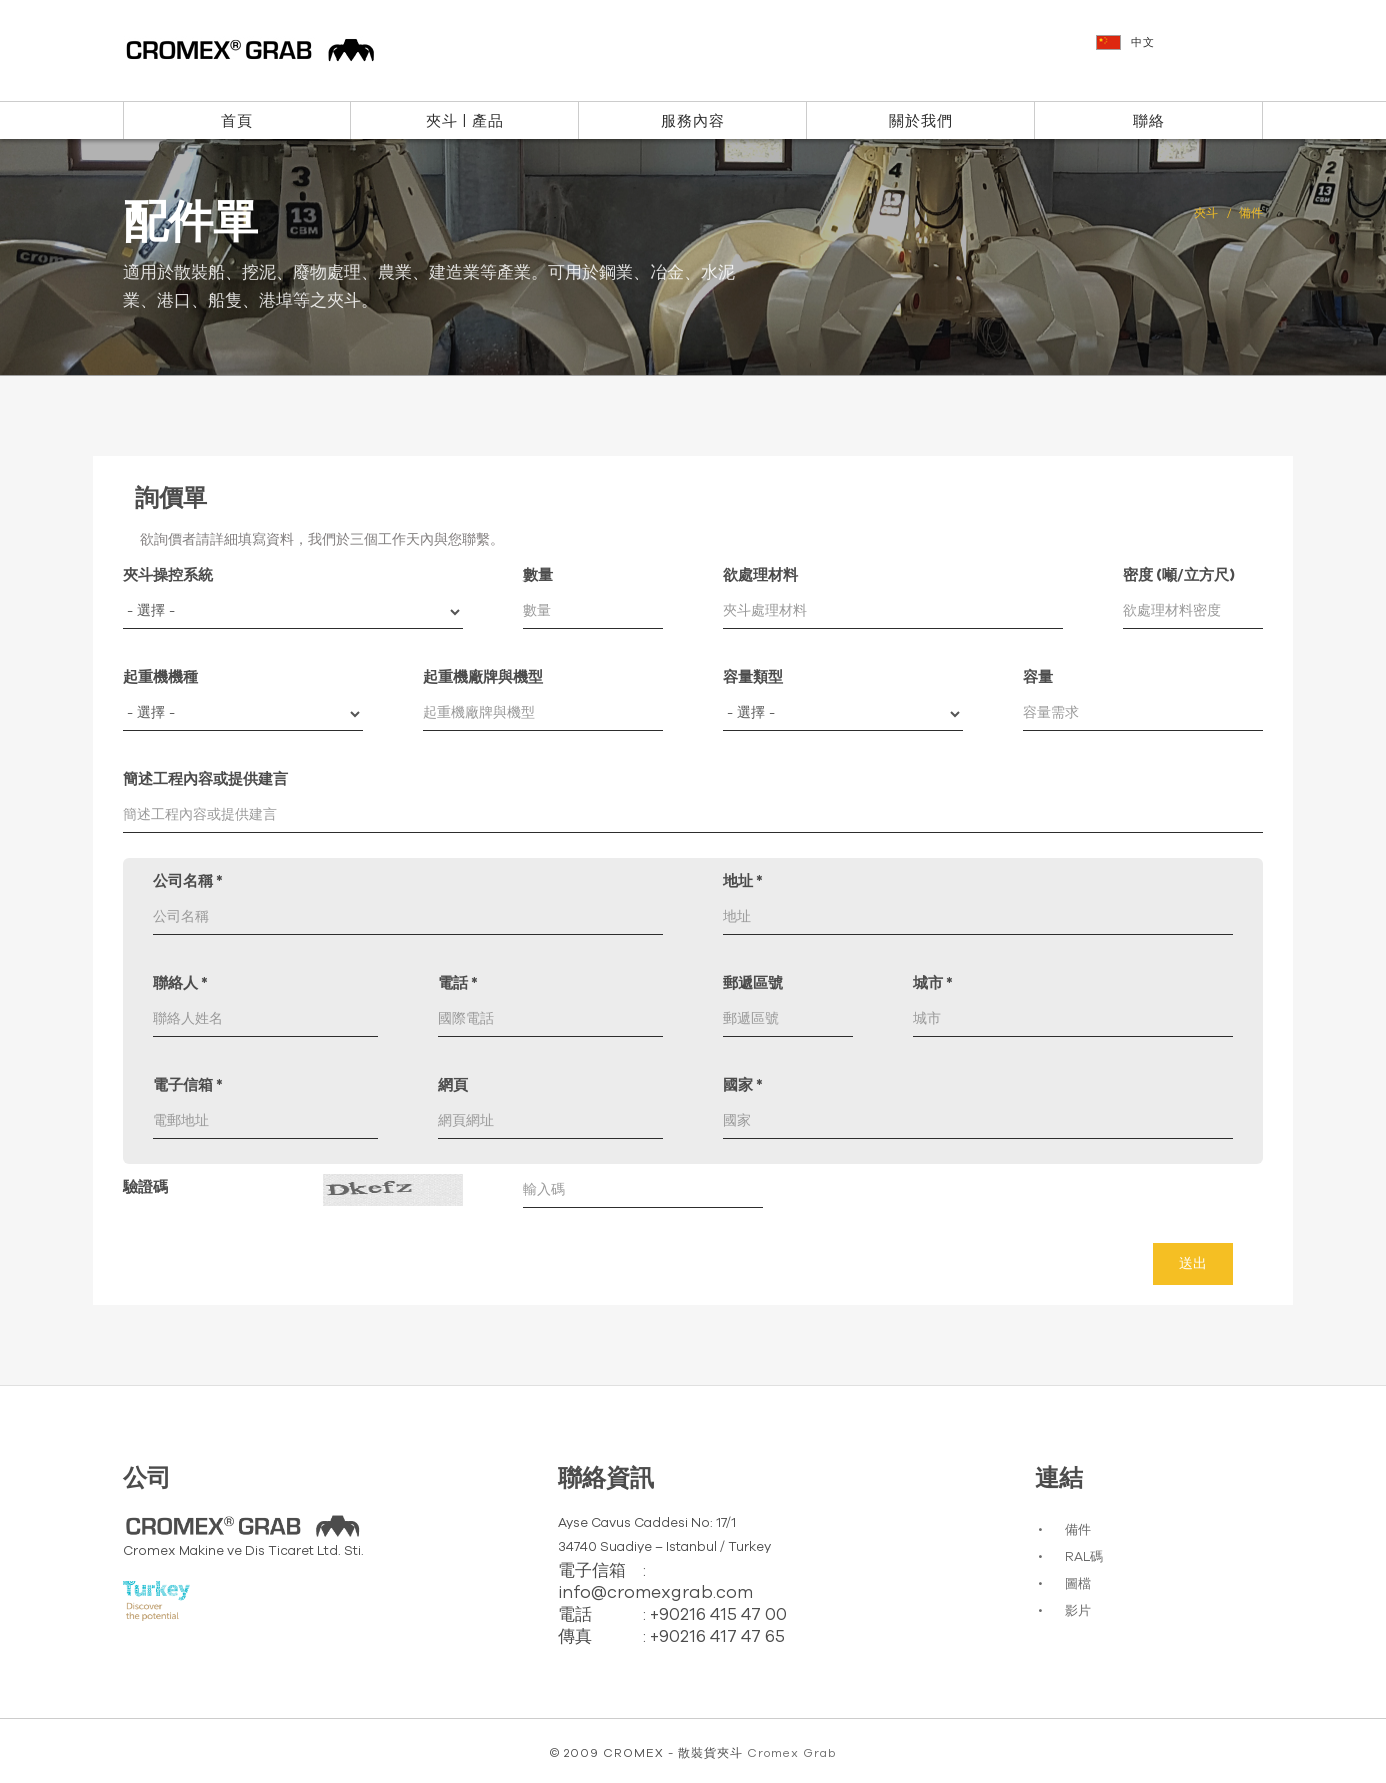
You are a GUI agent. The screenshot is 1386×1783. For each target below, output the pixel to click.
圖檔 (1078, 1584)
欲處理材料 (760, 575)
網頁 (453, 1085)
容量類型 (753, 677)
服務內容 (693, 121)
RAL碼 (1084, 1557)
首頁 (237, 121)
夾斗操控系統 (168, 575)
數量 (538, 575)
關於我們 (921, 121)
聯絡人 (180, 983)
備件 (1078, 1530)
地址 (743, 881)
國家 (743, 1085)
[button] (1182, 52)
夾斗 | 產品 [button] (465, 121)
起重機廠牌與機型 (483, 677)
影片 (1078, 1611)
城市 (933, 983)
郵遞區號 (753, 983)
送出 (1193, 1264)
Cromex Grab (791, 1753)
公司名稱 (188, 881)
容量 (1038, 677)
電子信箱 (188, 1085)
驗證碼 (145, 1187)
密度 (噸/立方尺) (1179, 575)
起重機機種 (160, 677)
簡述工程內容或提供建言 (205, 779)
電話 (458, 983)
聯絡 (1149, 121)
